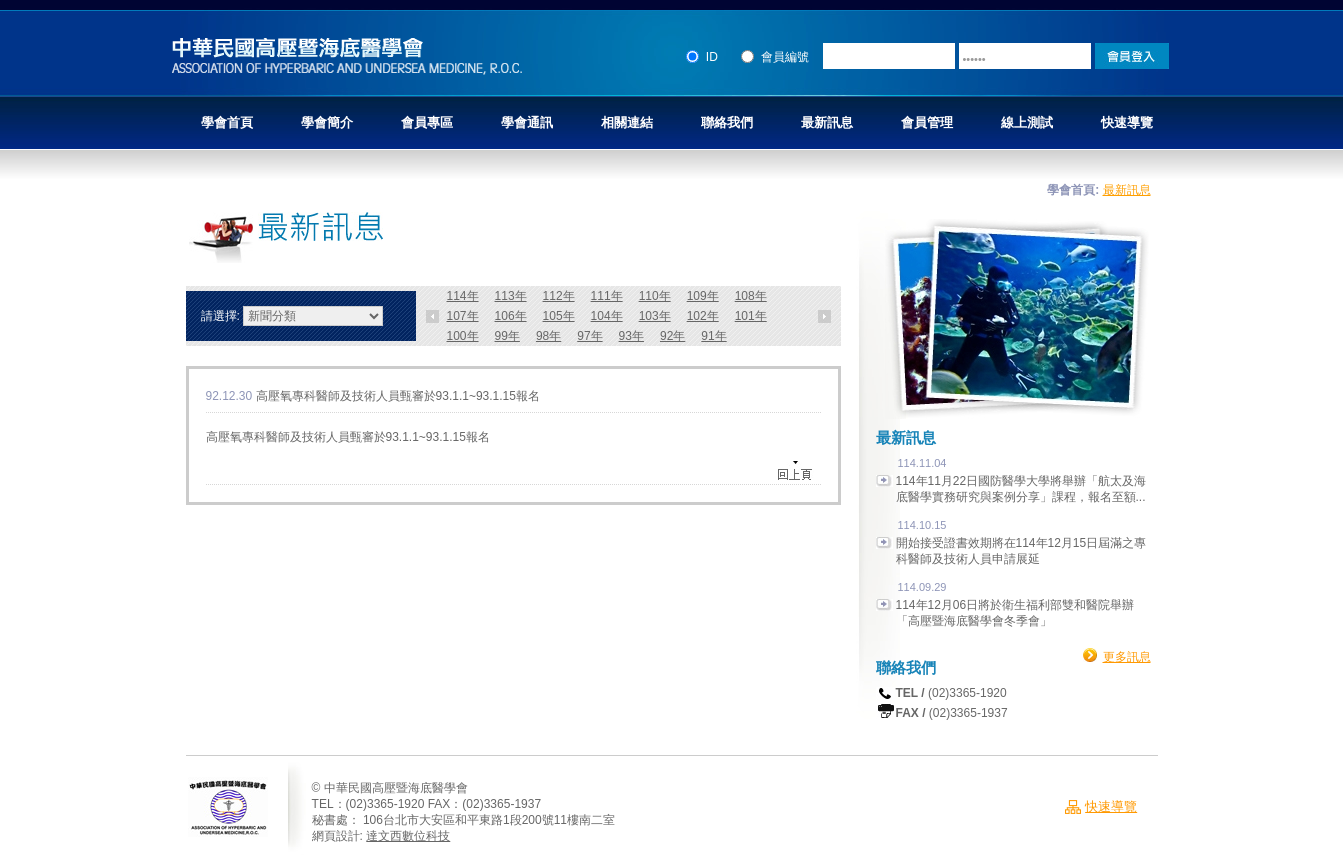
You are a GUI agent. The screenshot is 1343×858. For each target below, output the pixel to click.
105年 (559, 316)
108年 (751, 296)
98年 (548, 336)
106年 (511, 316)
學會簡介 (327, 122)
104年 (607, 316)
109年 (703, 296)
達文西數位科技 (408, 836)
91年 (713, 336)
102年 (703, 316)
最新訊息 (827, 122)
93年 (631, 336)
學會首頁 (227, 122)
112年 (559, 296)
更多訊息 (1127, 657)
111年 (607, 296)
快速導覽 (1127, 122)
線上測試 (1027, 122)
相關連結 (627, 122)
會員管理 (927, 122)
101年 (751, 316)
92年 (672, 336)
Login (1132, 56)
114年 (463, 296)
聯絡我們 (727, 122)
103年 (655, 316)
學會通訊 (527, 122)
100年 (463, 336)
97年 (589, 336)
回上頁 (798, 471)
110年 (655, 296)
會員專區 (427, 122)
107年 (463, 316)
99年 (507, 336)
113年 (511, 296)
